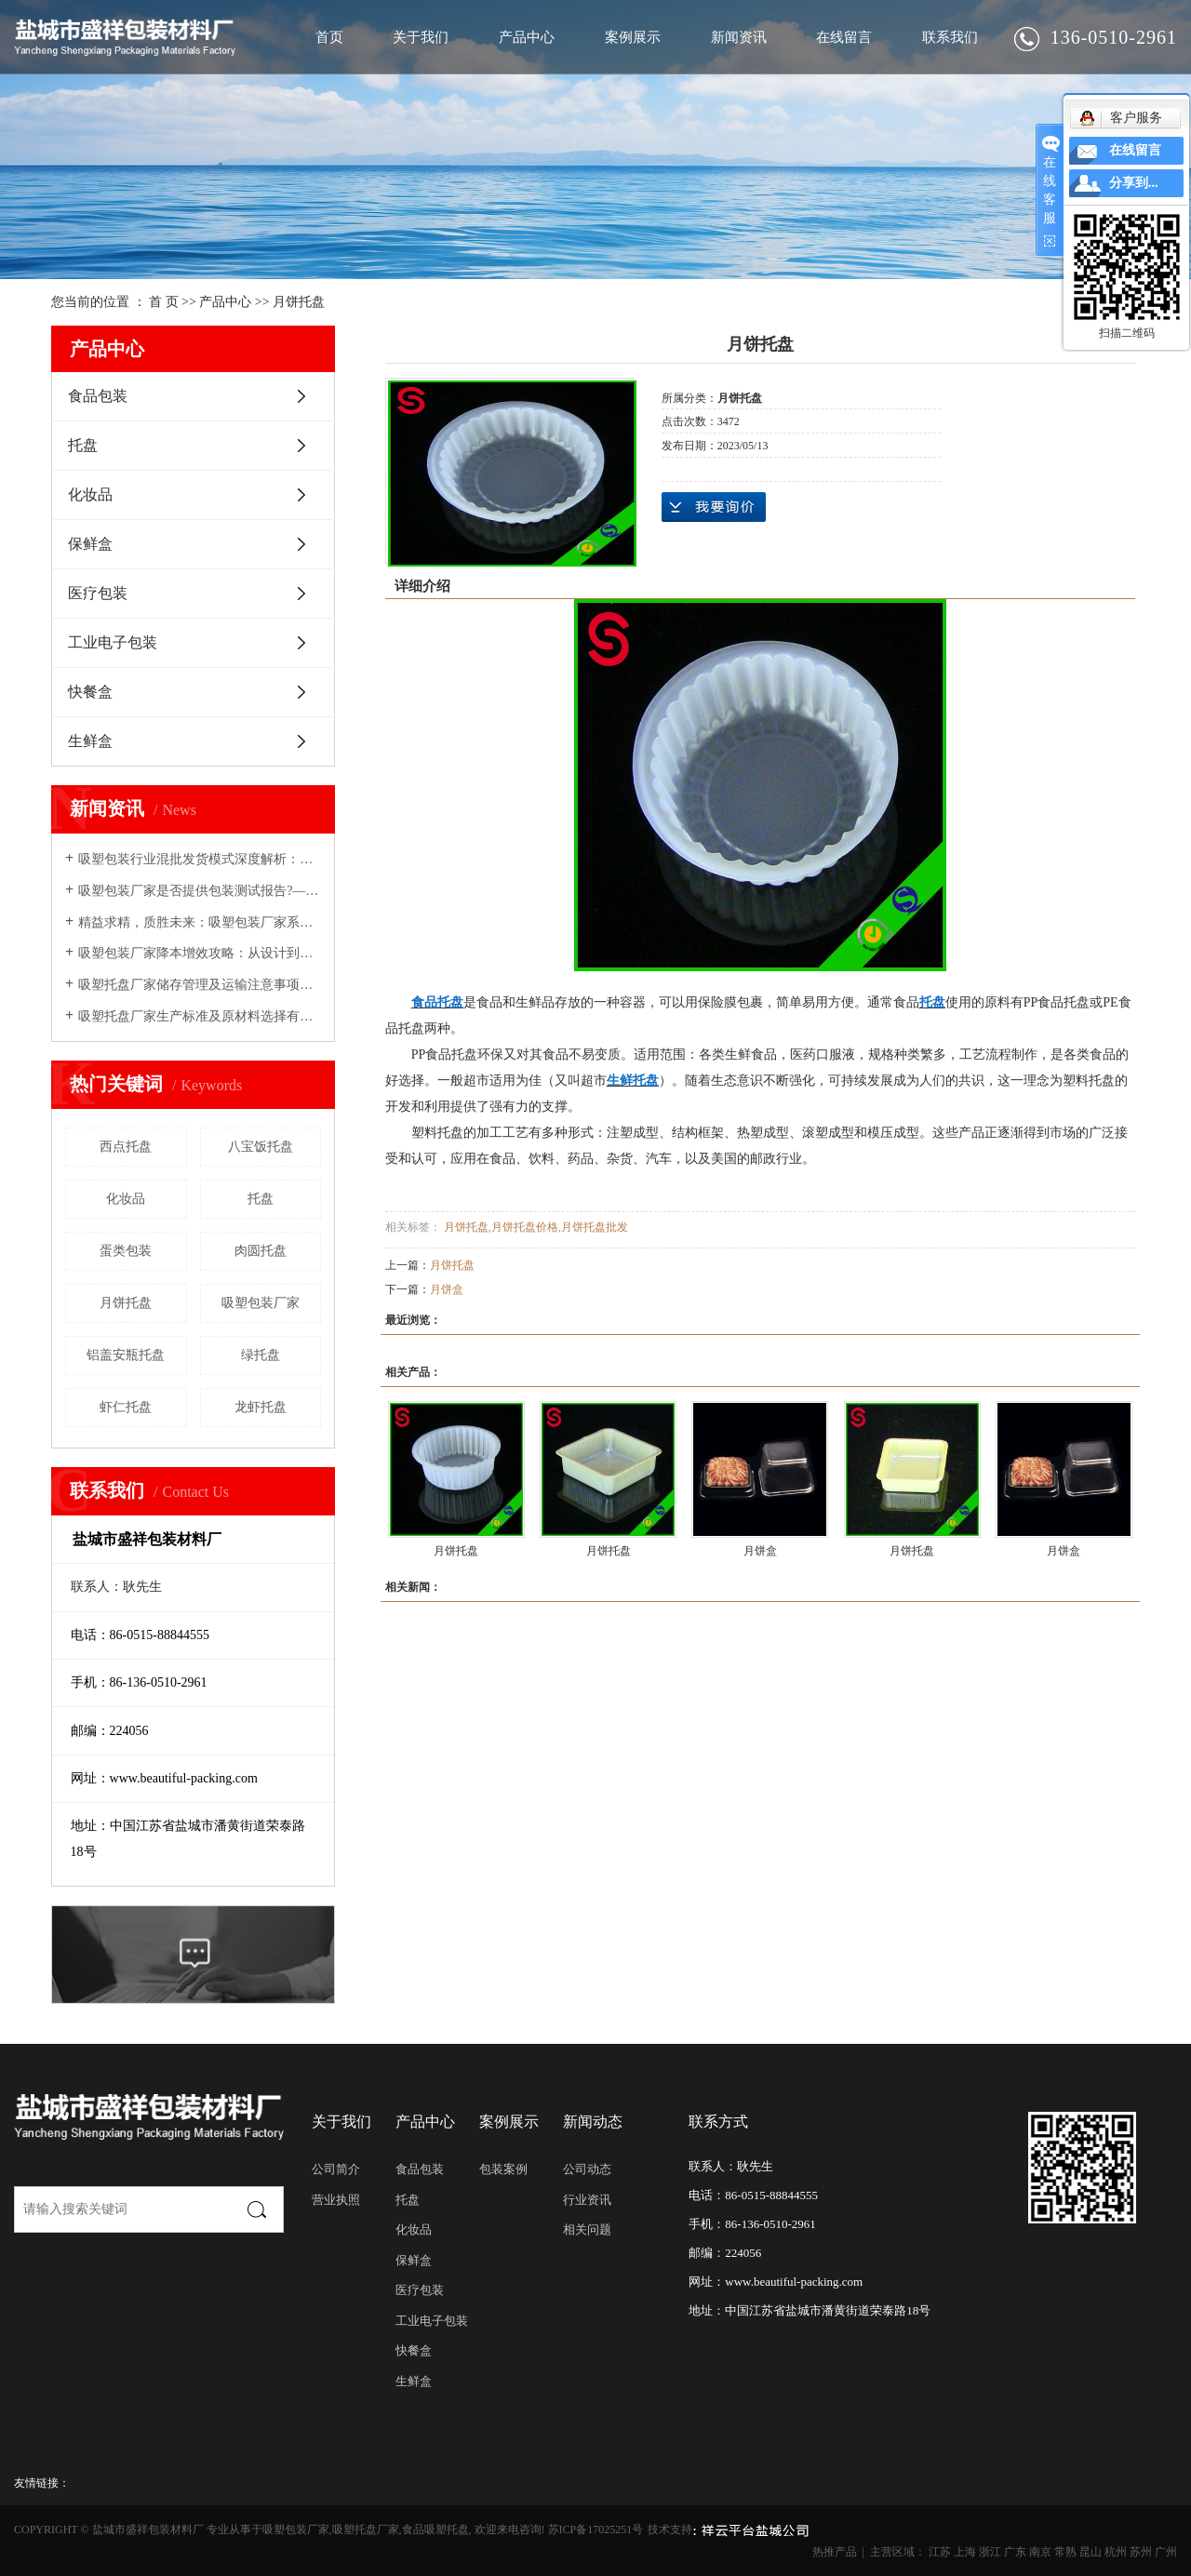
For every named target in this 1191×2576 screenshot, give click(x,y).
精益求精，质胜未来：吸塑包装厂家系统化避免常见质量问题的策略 (199, 922)
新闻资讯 (739, 37)
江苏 (940, 2551)
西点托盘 (126, 1147)
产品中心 (527, 37)
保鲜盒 (90, 544)
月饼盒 (446, 1289)
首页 (329, 37)
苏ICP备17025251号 (596, 2529)
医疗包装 (97, 593)
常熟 (1065, 2551)
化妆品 (90, 494)
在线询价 (714, 507)
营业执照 (336, 2200)
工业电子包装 (112, 642)
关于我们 (420, 37)
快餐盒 (90, 692)
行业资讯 (587, 2200)
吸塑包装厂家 (260, 1303)
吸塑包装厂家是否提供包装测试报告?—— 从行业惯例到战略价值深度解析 (199, 891)
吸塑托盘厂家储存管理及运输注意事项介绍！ (199, 985)
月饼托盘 (299, 302)
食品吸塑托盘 (435, 2529)
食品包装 (97, 396)
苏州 (1141, 2551)
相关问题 (587, 2229)
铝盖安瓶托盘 (126, 1355)
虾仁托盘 (126, 1407)
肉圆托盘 (260, 1251)
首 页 (164, 302)
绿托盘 (260, 1355)
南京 (1040, 2551)
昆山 (1090, 2551)
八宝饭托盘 (260, 1147)
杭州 (1115, 2551)
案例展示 (633, 37)
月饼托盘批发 (594, 1227)
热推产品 (834, 2551)
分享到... (1133, 183)
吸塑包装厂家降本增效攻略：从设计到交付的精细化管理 (199, 953)
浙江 (990, 2551)
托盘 (83, 445)
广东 (1015, 2551)
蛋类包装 (126, 1251)
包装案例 (503, 2169)
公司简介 (336, 2169)
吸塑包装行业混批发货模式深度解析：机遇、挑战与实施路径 (199, 859)
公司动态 (587, 2169)
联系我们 (950, 37)
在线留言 (844, 37)
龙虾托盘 (260, 1407)
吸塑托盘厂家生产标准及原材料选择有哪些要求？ (199, 1016)
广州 (1166, 2551)
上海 (965, 2551)
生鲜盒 (90, 741)
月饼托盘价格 (524, 1227)
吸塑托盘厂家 (365, 2529)
